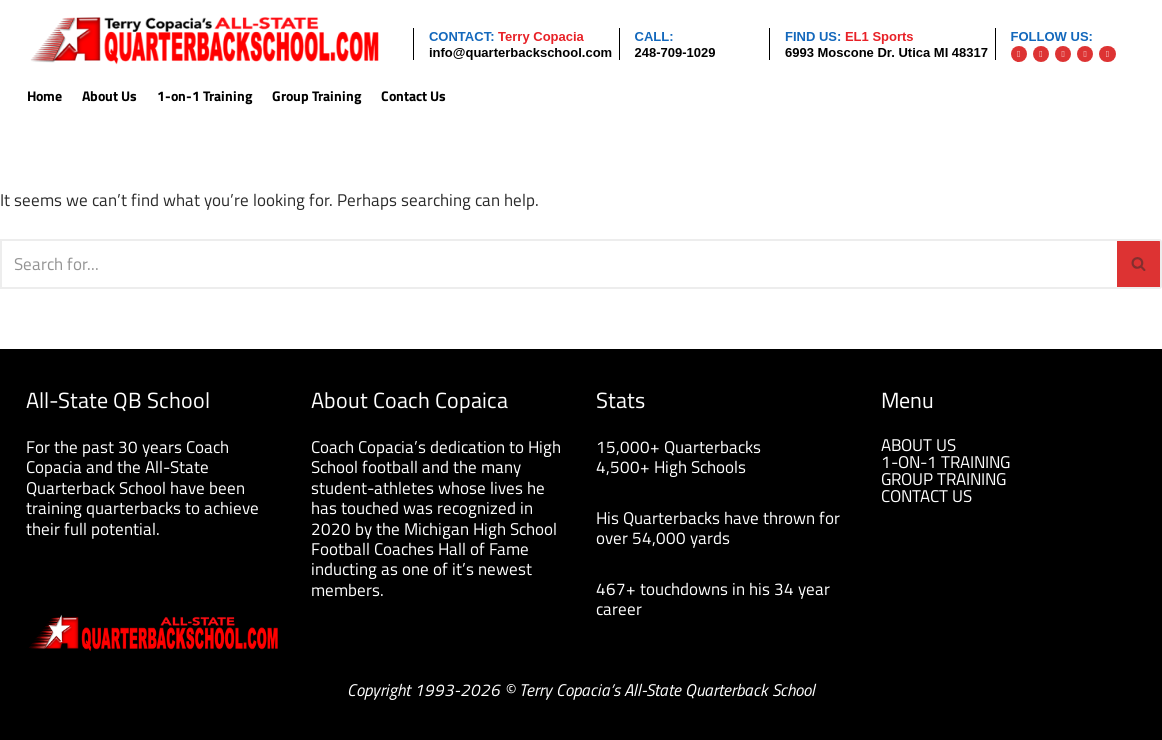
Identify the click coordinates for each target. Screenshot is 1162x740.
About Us (109, 96)
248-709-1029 (675, 52)
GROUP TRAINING (943, 479)
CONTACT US (926, 496)
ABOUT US (918, 445)
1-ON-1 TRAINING (945, 462)
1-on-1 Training (204, 96)
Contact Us (413, 96)
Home (44, 96)
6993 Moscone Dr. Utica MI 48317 (886, 52)
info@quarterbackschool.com (520, 52)
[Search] (558, 264)
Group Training (316, 96)
